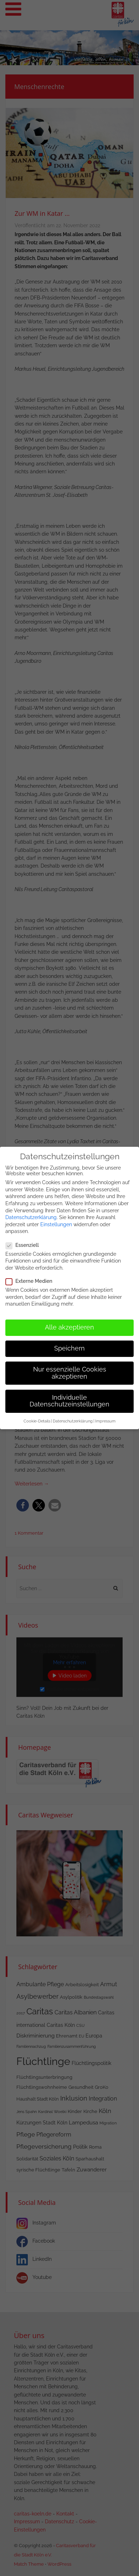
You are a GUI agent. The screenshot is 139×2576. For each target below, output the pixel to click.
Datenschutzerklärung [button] (73, 1414)
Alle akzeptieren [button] (69, 1320)
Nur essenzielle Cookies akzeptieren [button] (69, 1366)
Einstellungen (56, 1217)
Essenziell (24, 1238)
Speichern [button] (69, 1341)
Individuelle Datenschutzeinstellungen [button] (69, 1394)
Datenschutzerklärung (31, 1210)
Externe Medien (31, 1274)
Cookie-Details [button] (37, 1414)
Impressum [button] (105, 1414)
